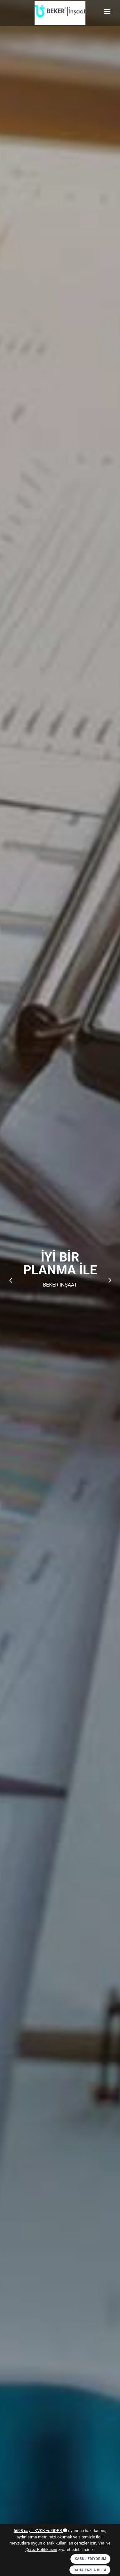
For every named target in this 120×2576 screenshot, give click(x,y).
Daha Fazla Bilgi (90, 2570)
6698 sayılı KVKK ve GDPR (40, 2530)
